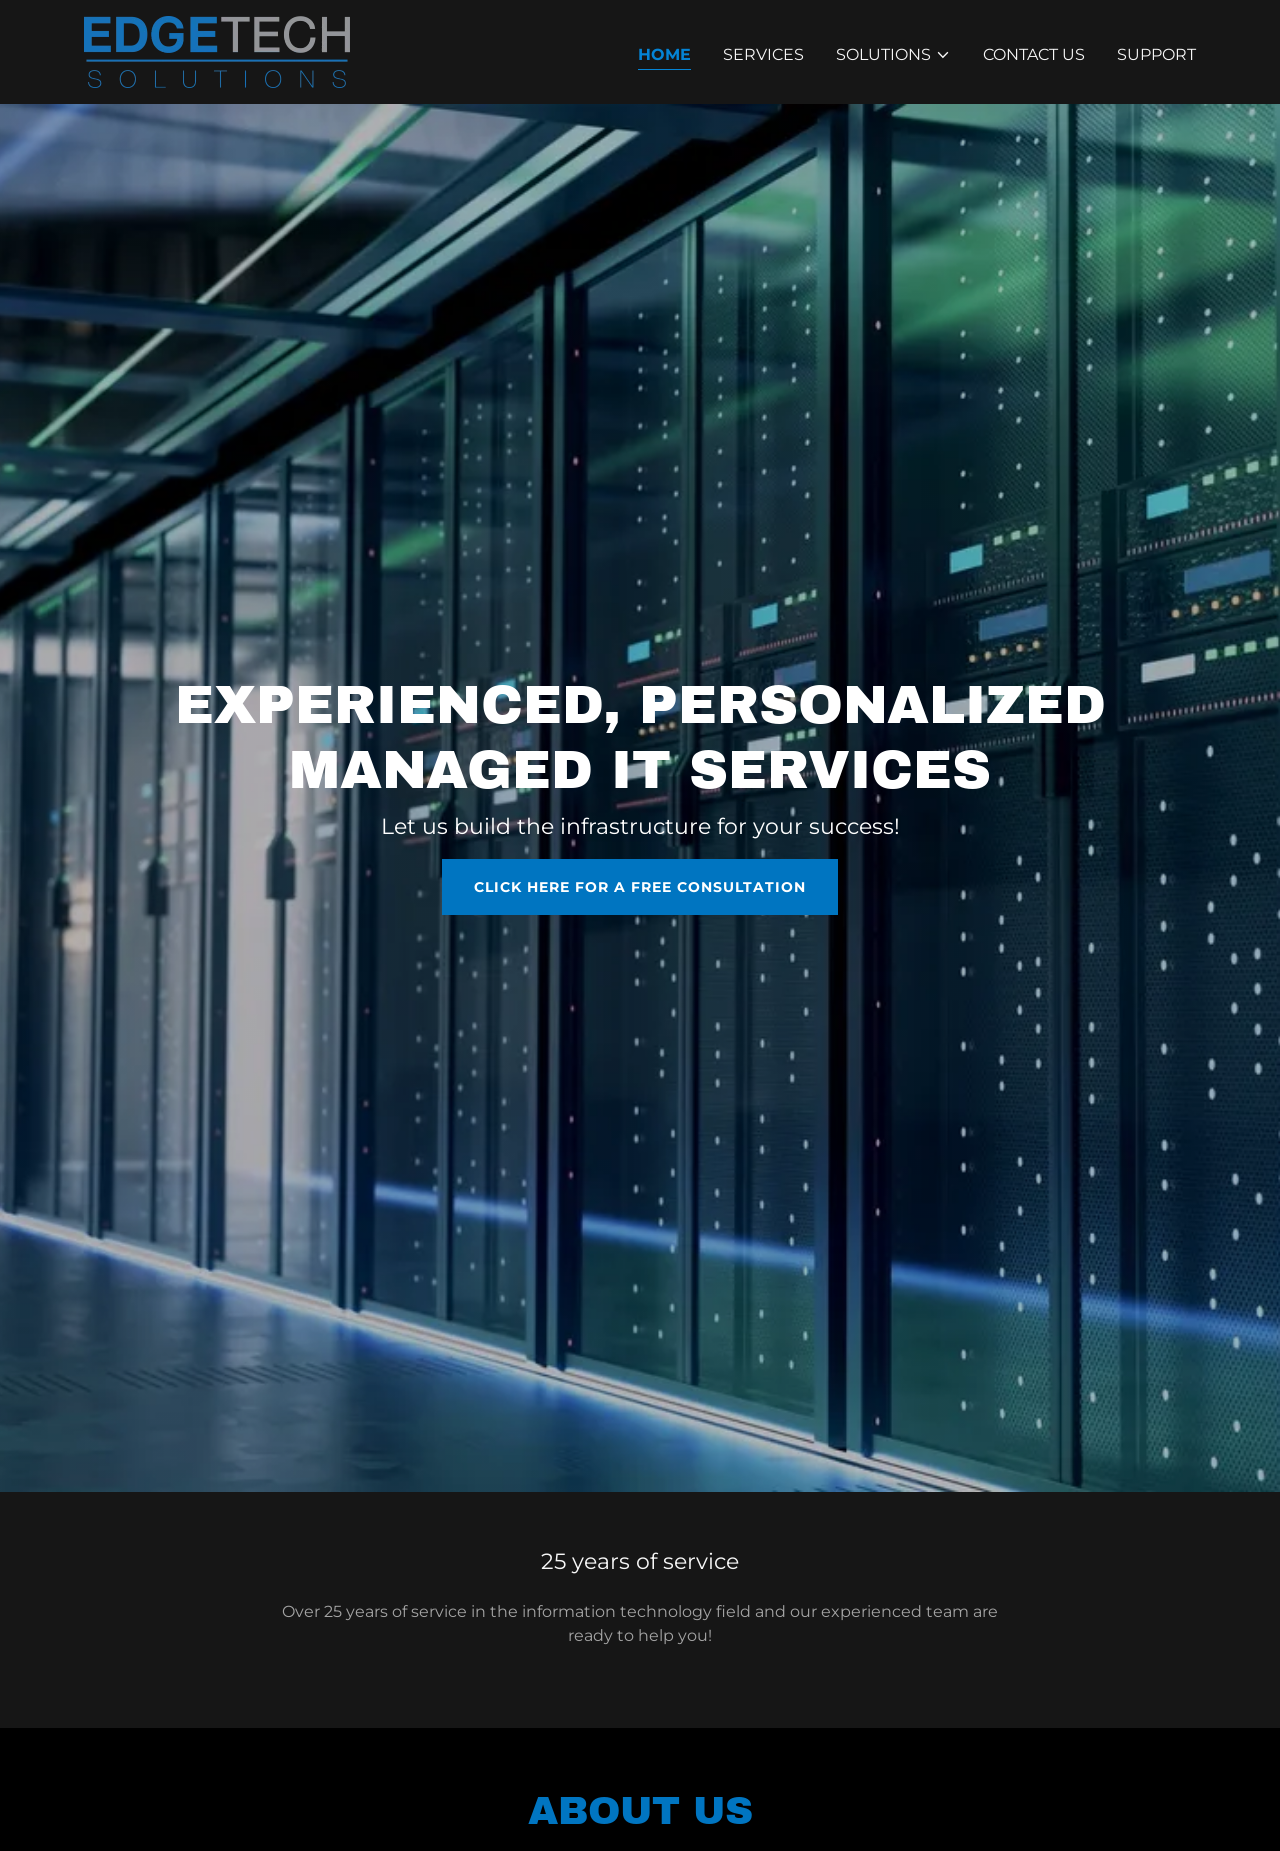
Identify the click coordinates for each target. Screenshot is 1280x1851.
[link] (217, 50)
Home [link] (664, 54)
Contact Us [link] (1034, 54)
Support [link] (1156, 54)
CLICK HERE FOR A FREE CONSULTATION (640, 887)
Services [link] (763, 54)
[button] (893, 55)
